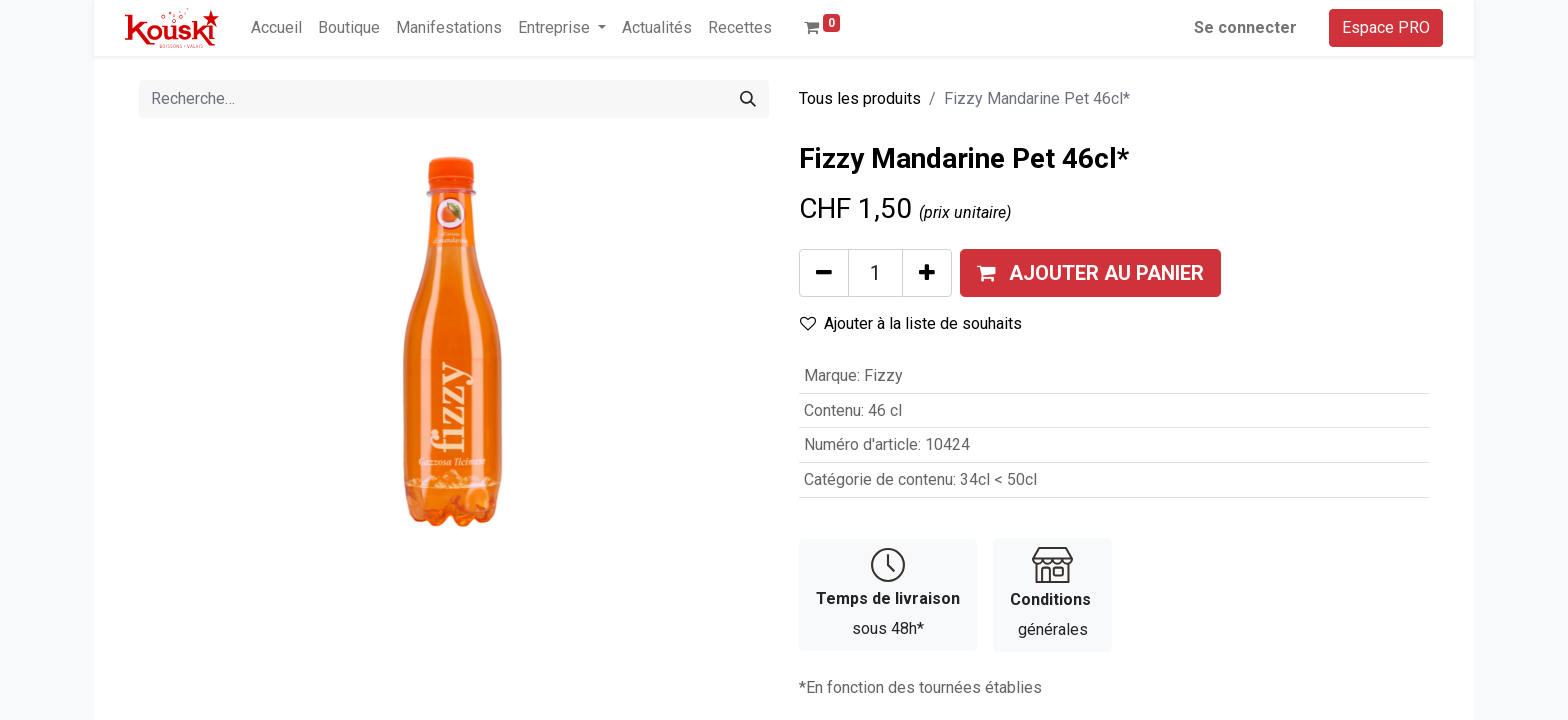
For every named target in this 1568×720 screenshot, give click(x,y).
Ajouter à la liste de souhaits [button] (911, 323)
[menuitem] (276, 28)
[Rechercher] (748, 99)
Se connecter (1245, 27)
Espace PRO (1386, 27)
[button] (1090, 273)
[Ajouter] (927, 273)
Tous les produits (860, 98)
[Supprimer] (824, 273)
